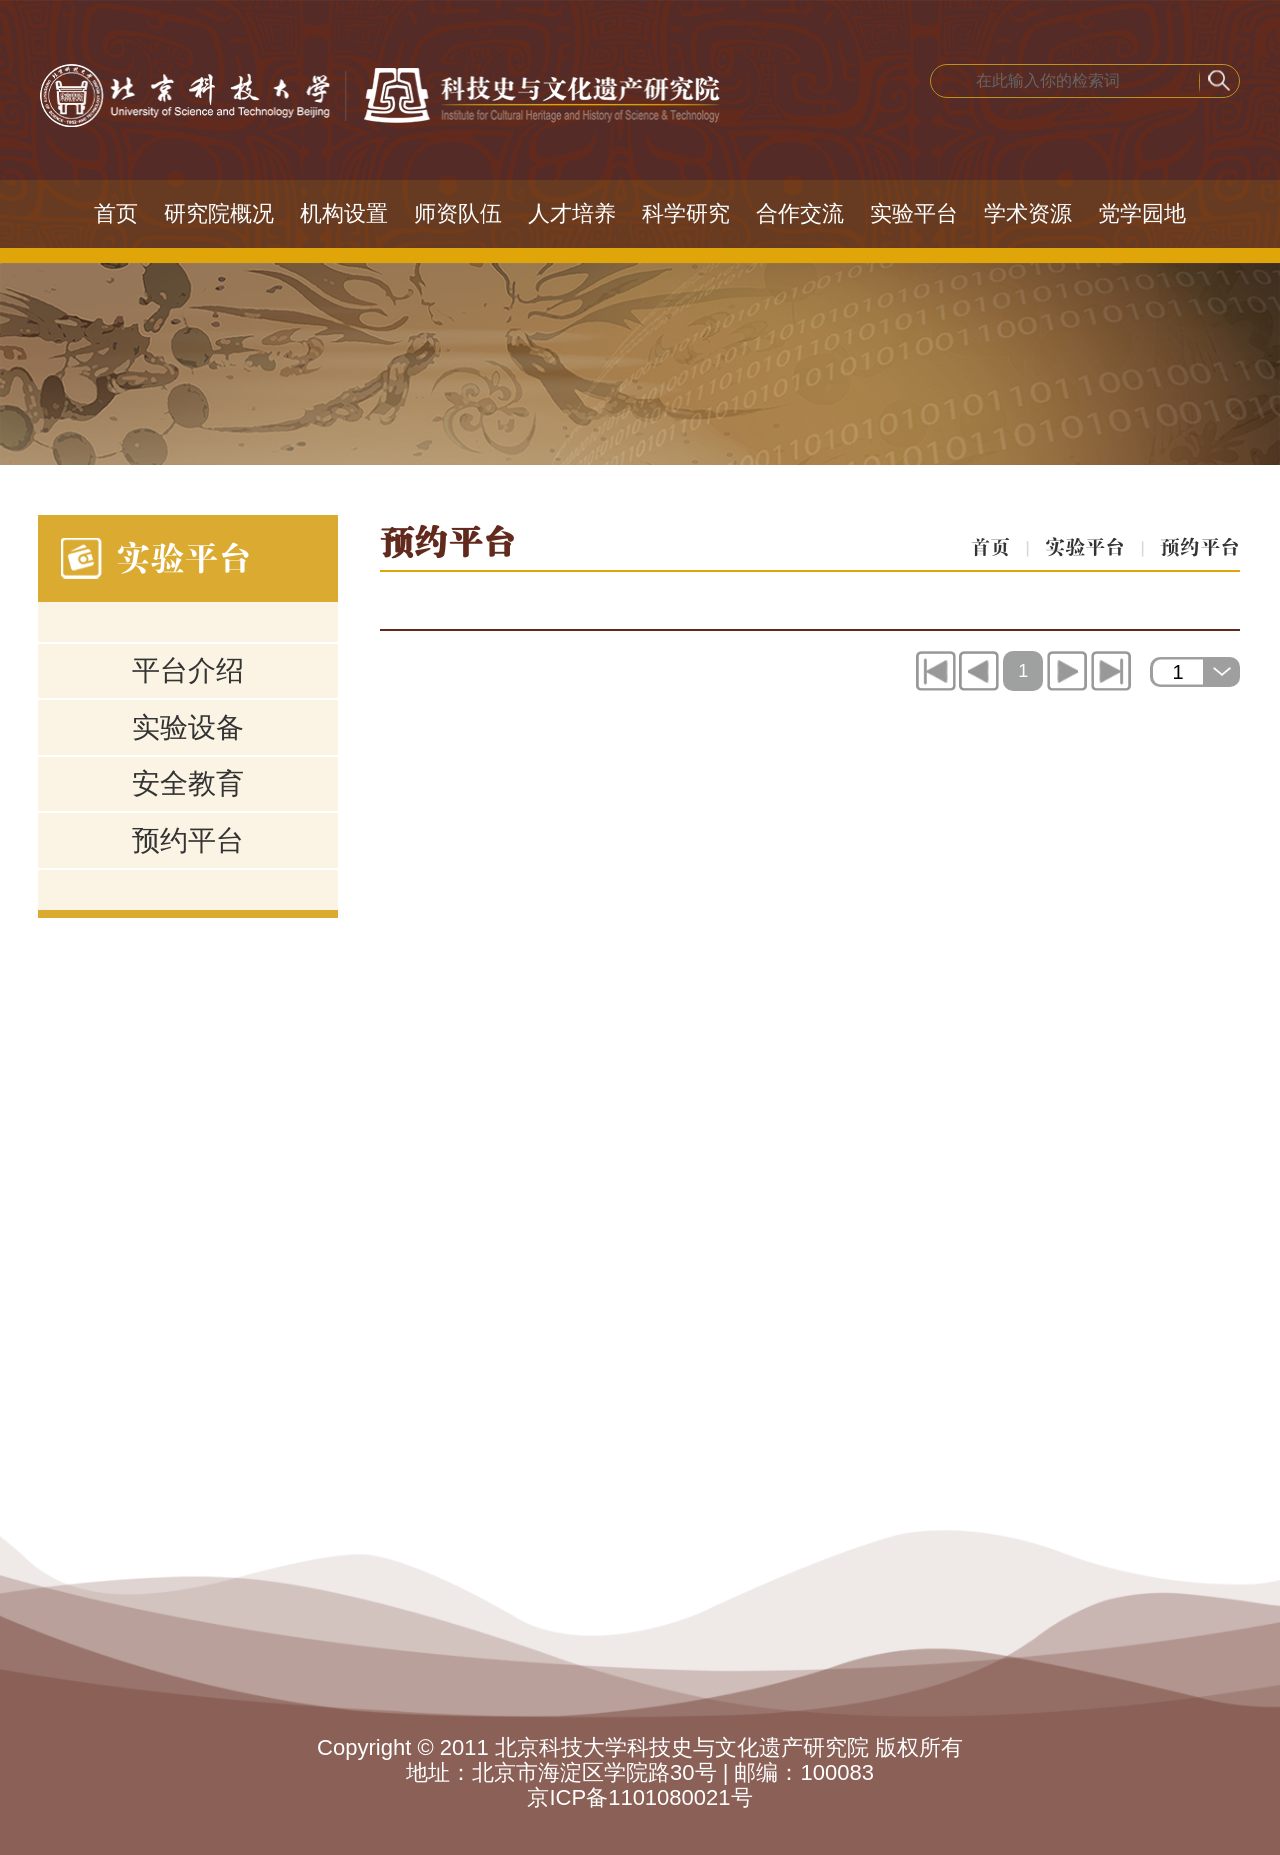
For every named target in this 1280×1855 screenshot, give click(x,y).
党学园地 (1142, 213)
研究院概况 (219, 213)
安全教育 (188, 783)
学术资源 (1028, 213)
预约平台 (188, 840)
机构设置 (344, 213)
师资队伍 (458, 213)
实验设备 (188, 727)
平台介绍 (188, 670)
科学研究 (686, 213)
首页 (116, 213)
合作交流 (800, 213)
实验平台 (914, 213)
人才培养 (572, 213)
